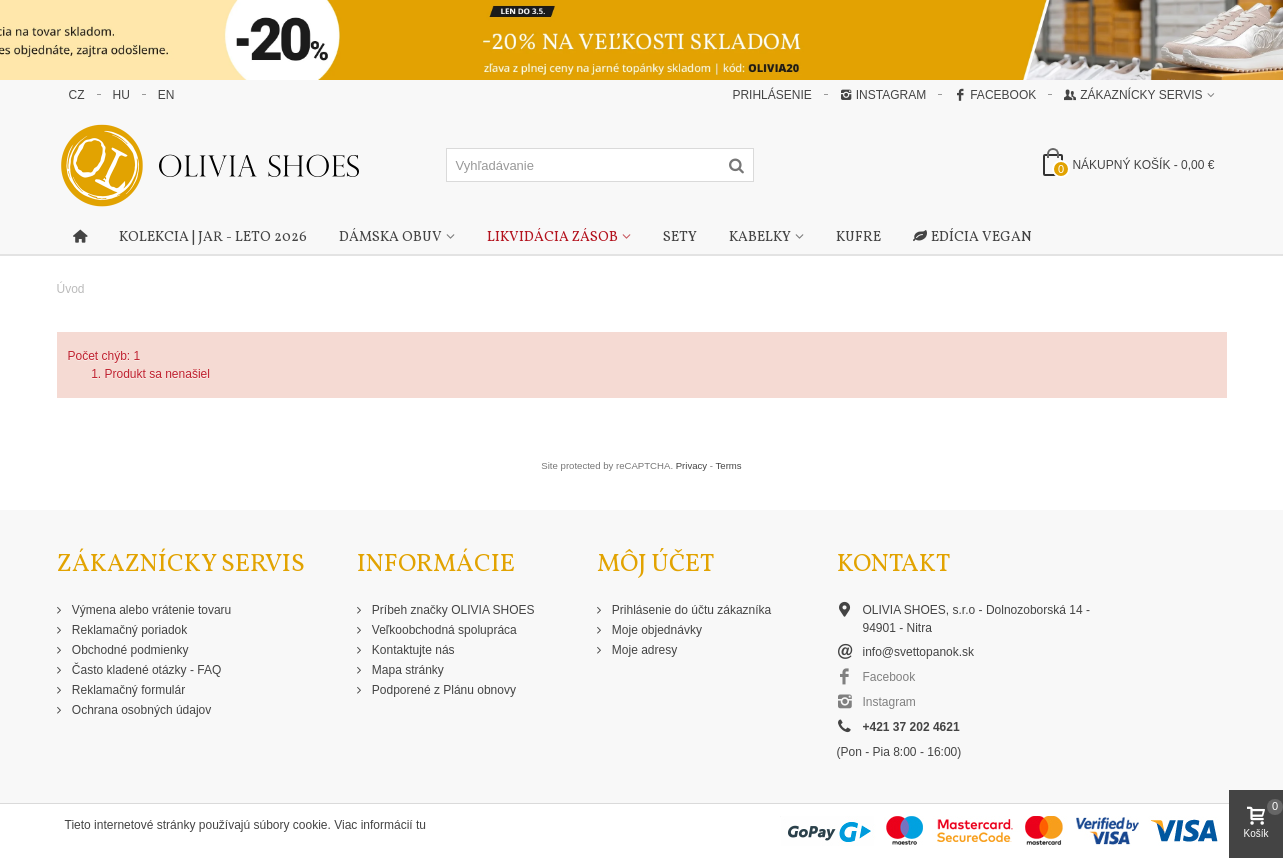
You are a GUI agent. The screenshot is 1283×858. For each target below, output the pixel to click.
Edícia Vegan (972, 238)
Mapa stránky (406, 670)
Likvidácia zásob (552, 237)
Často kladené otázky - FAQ (145, 670)
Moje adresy (643, 650)
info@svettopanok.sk (919, 652)
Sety (680, 237)
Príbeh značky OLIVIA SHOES (452, 610)
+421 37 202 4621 (911, 727)
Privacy (691, 465)
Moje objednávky (655, 630)
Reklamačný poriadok (128, 630)
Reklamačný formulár (127, 690)
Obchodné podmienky (129, 650)
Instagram (883, 95)
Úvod (71, 289)
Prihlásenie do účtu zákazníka (690, 610)
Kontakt (893, 564)
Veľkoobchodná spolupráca (443, 630)
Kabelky (760, 237)
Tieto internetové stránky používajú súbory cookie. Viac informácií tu (246, 825)
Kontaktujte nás (412, 650)
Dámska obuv (390, 237)
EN (166, 95)
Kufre (858, 237)
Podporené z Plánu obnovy (442, 690)
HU (121, 95)
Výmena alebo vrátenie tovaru (150, 610)
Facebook (995, 95)
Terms (729, 465)
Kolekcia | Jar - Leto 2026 (213, 237)
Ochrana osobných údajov (140, 710)
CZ (77, 95)
